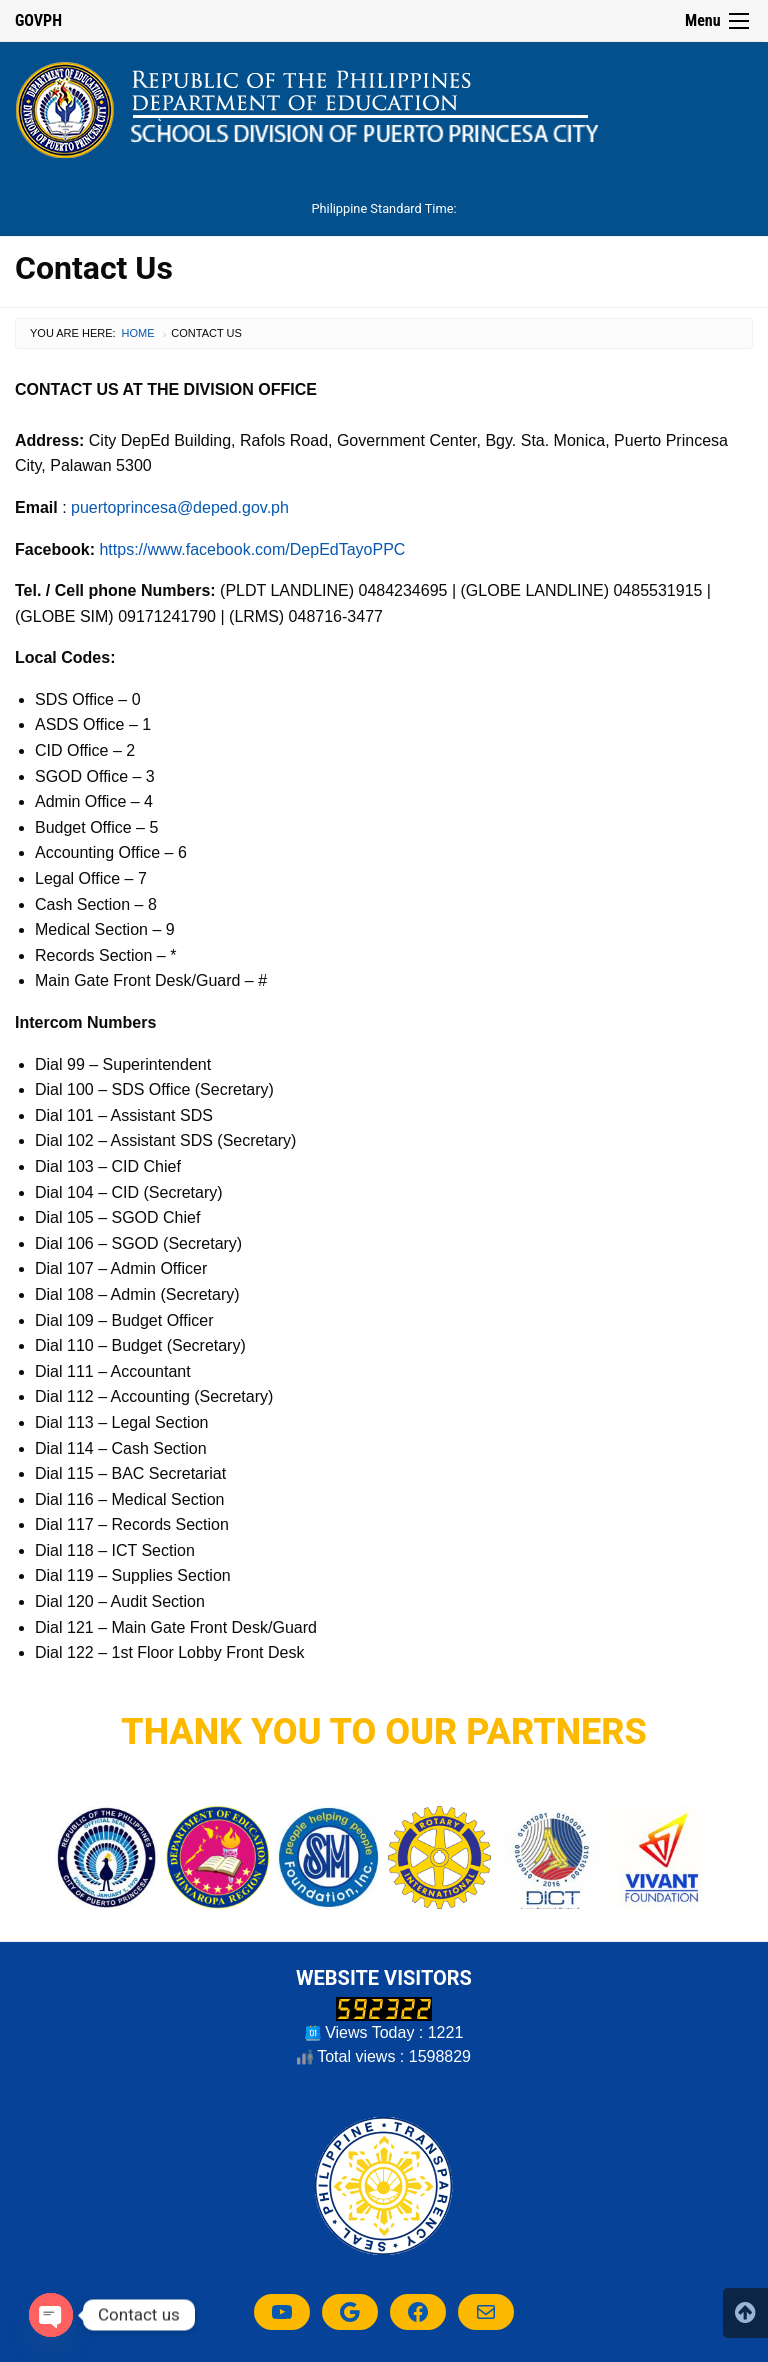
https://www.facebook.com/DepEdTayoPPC (252, 549)
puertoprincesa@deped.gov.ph (180, 507)
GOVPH (38, 20)
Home (138, 333)
